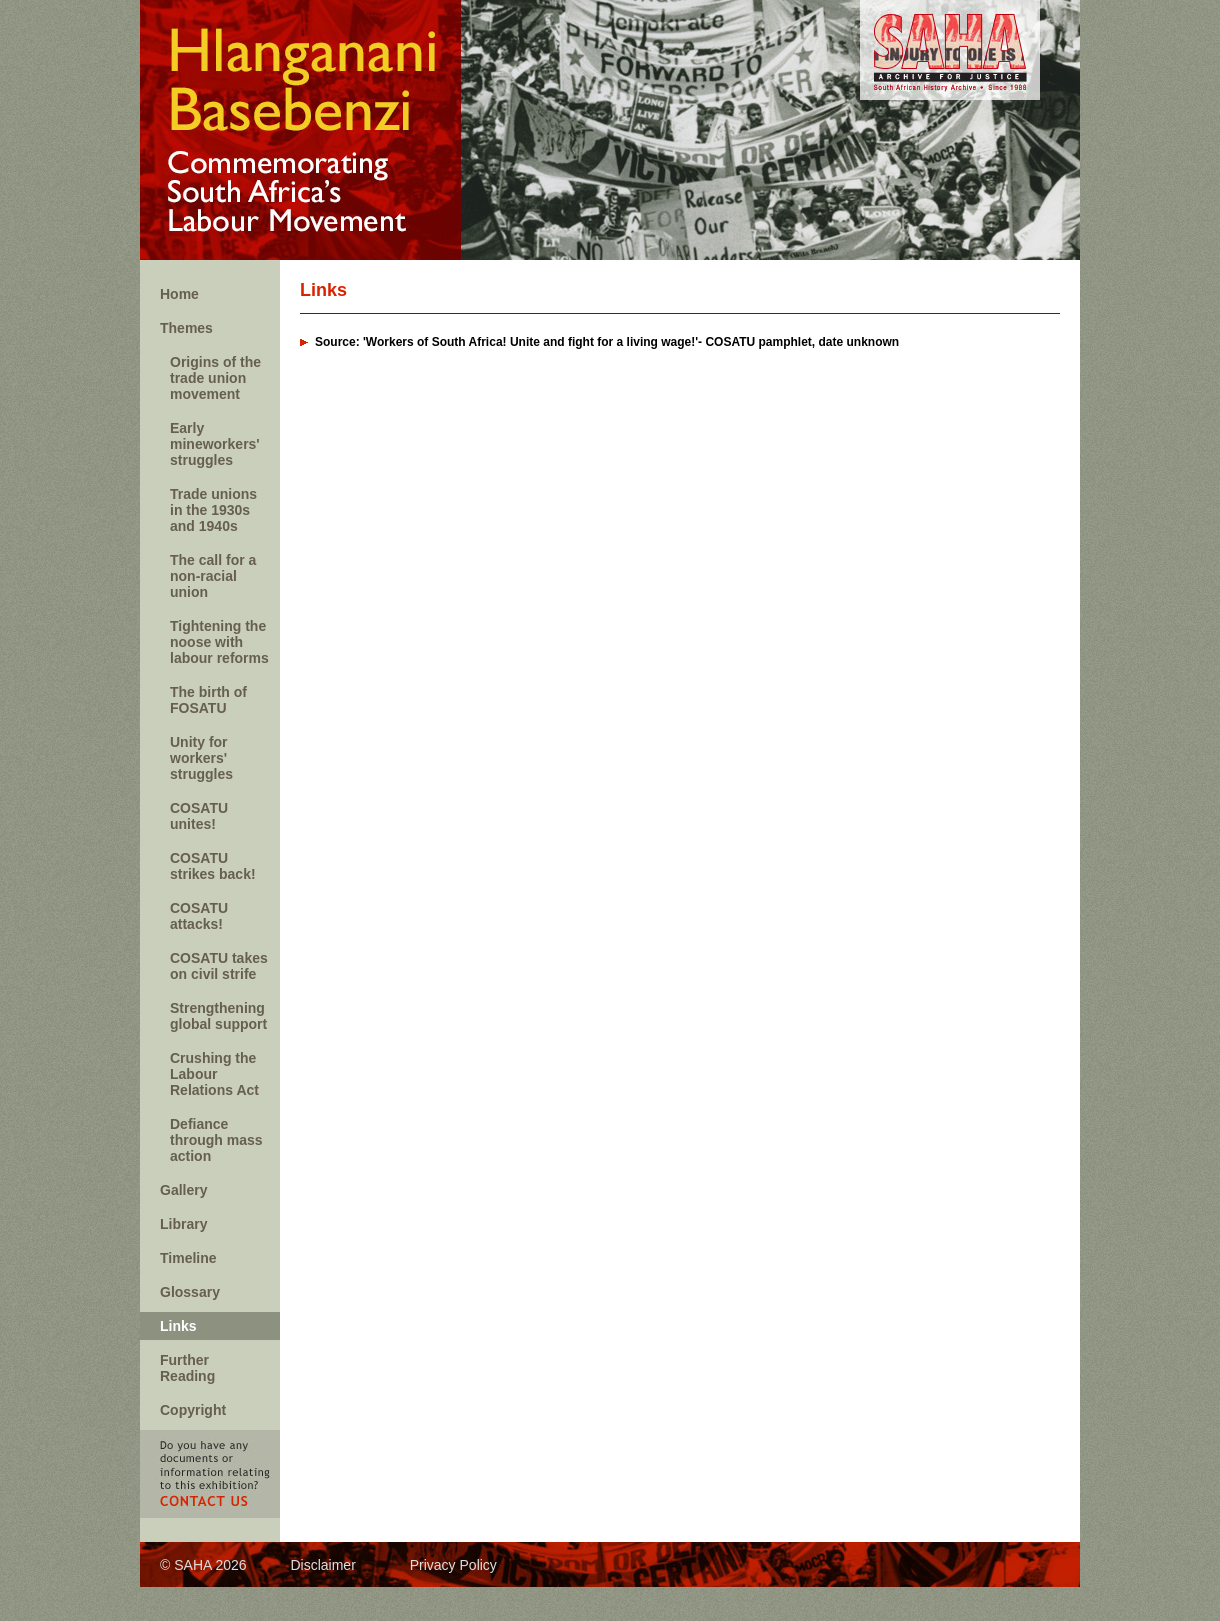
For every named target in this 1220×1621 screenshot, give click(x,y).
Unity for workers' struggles (201, 758)
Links (178, 1326)
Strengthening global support (218, 1016)
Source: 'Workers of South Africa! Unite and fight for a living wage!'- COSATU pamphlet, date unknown (607, 342)
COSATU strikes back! (213, 866)
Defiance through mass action (216, 1140)
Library (183, 1224)
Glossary (190, 1292)
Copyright (193, 1410)
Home (179, 294)
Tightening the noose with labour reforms (219, 642)
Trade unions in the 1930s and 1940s (213, 510)
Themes (186, 328)
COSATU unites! (199, 816)
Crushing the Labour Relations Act (214, 1074)
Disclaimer (322, 1565)
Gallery (183, 1190)
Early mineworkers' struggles (215, 444)
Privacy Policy (453, 1565)
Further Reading (187, 1368)
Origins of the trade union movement (215, 378)
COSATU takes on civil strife (219, 966)
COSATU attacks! (199, 916)
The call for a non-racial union (213, 576)
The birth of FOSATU (208, 700)
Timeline (188, 1258)
